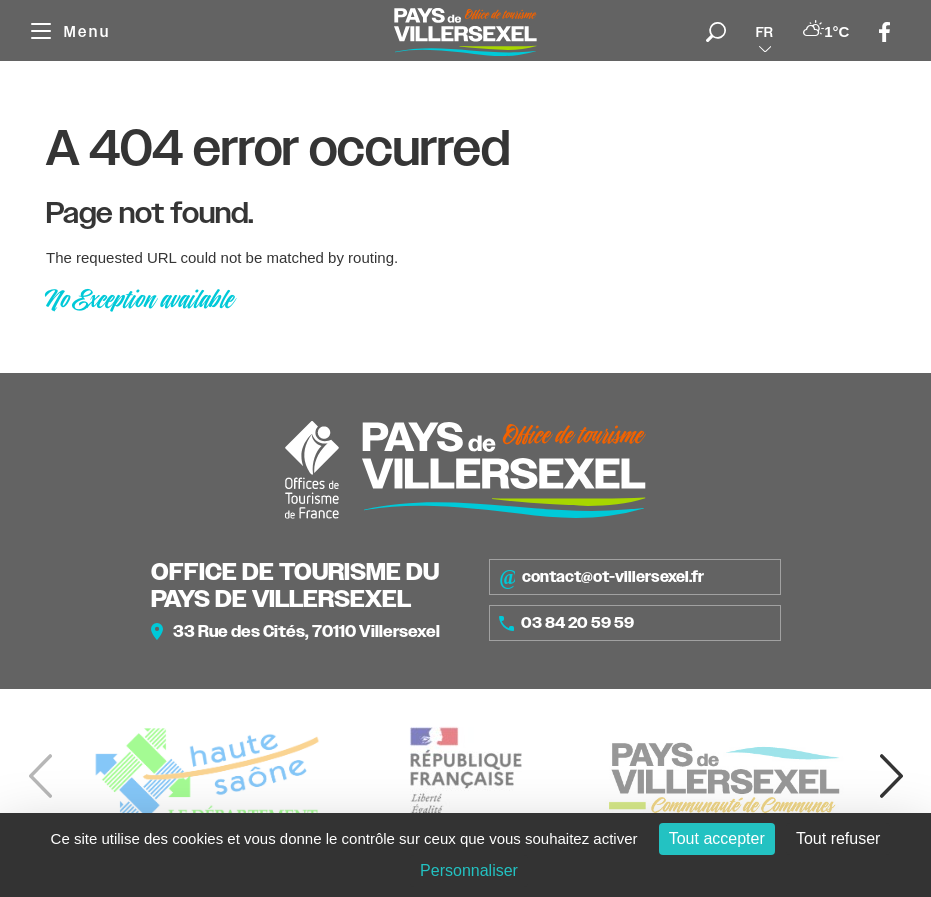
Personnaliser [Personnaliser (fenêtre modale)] (469, 870)
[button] (891, 776)
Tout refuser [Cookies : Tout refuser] (838, 838)
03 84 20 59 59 (567, 623)
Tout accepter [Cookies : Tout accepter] (717, 838)
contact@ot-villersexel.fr (601, 577)
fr (764, 32)
